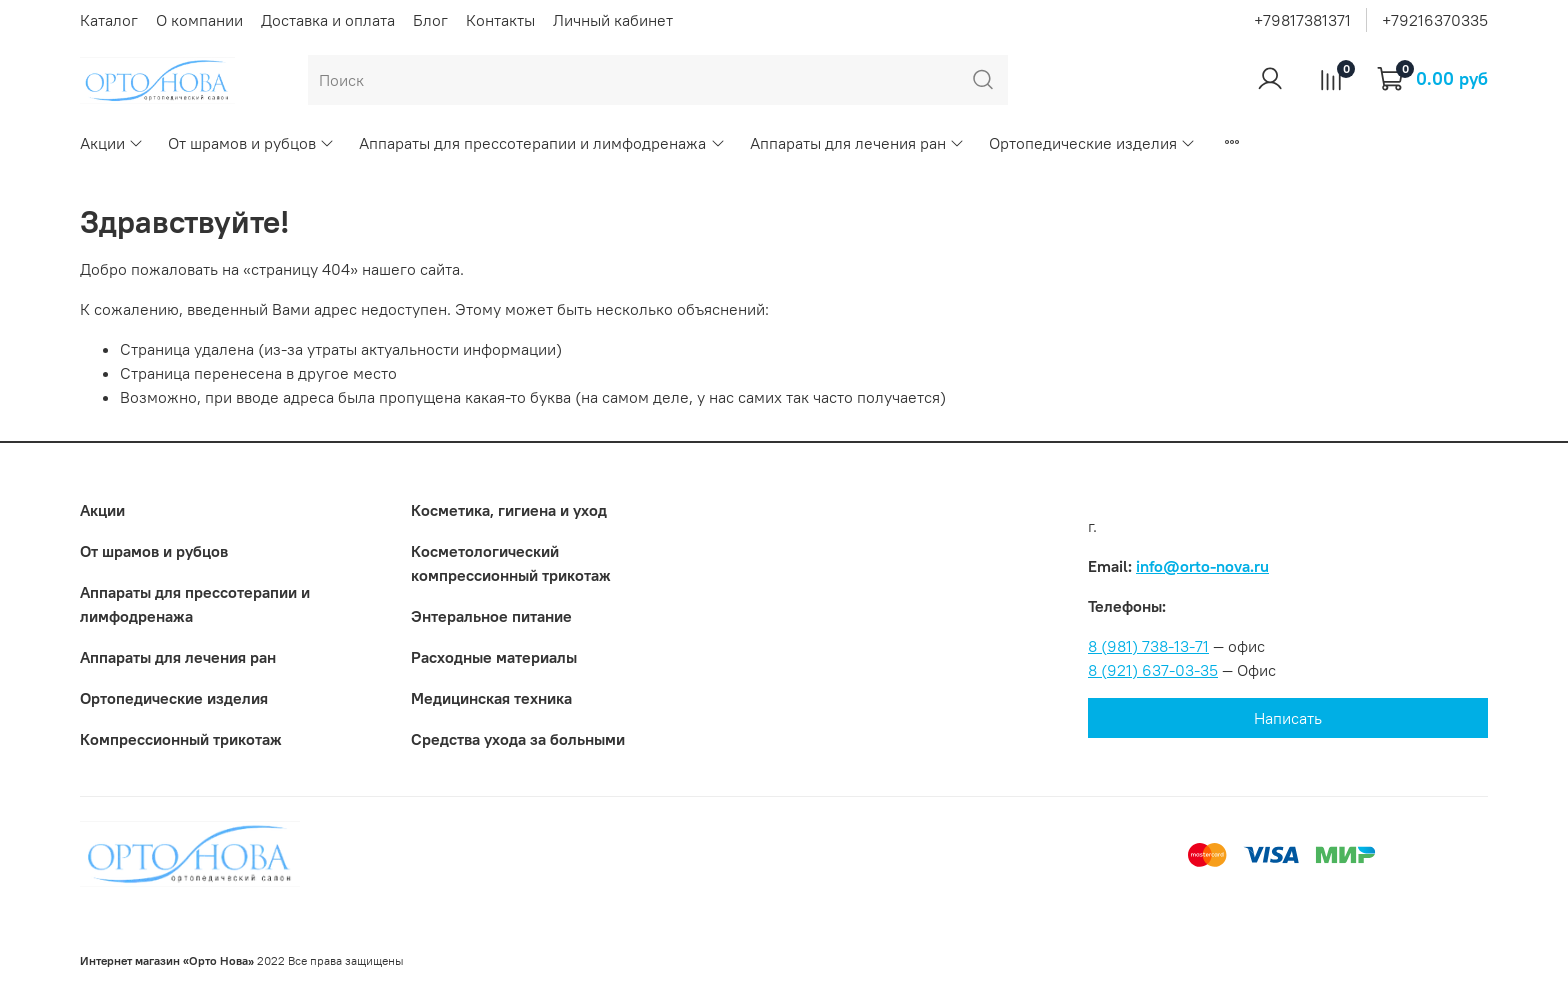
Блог (430, 20)
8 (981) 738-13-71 (1148, 646)
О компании (199, 20)
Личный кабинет (613, 20)
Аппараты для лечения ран (857, 143)
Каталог (109, 20)
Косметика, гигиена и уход (509, 510)
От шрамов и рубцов (251, 143)
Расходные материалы (494, 657)
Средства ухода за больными (518, 739)
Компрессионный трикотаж (181, 739)
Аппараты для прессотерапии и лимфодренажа (542, 143)
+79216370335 (1435, 20)
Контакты (500, 20)
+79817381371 (1302, 20)
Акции (112, 143)
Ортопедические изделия (1092, 143)
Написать (1288, 718)
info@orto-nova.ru (1202, 566)
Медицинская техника (491, 698)
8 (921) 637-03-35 (1153, 670)
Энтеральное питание (491, 616)
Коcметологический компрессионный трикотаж (511, 563)
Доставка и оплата (328, 20)
